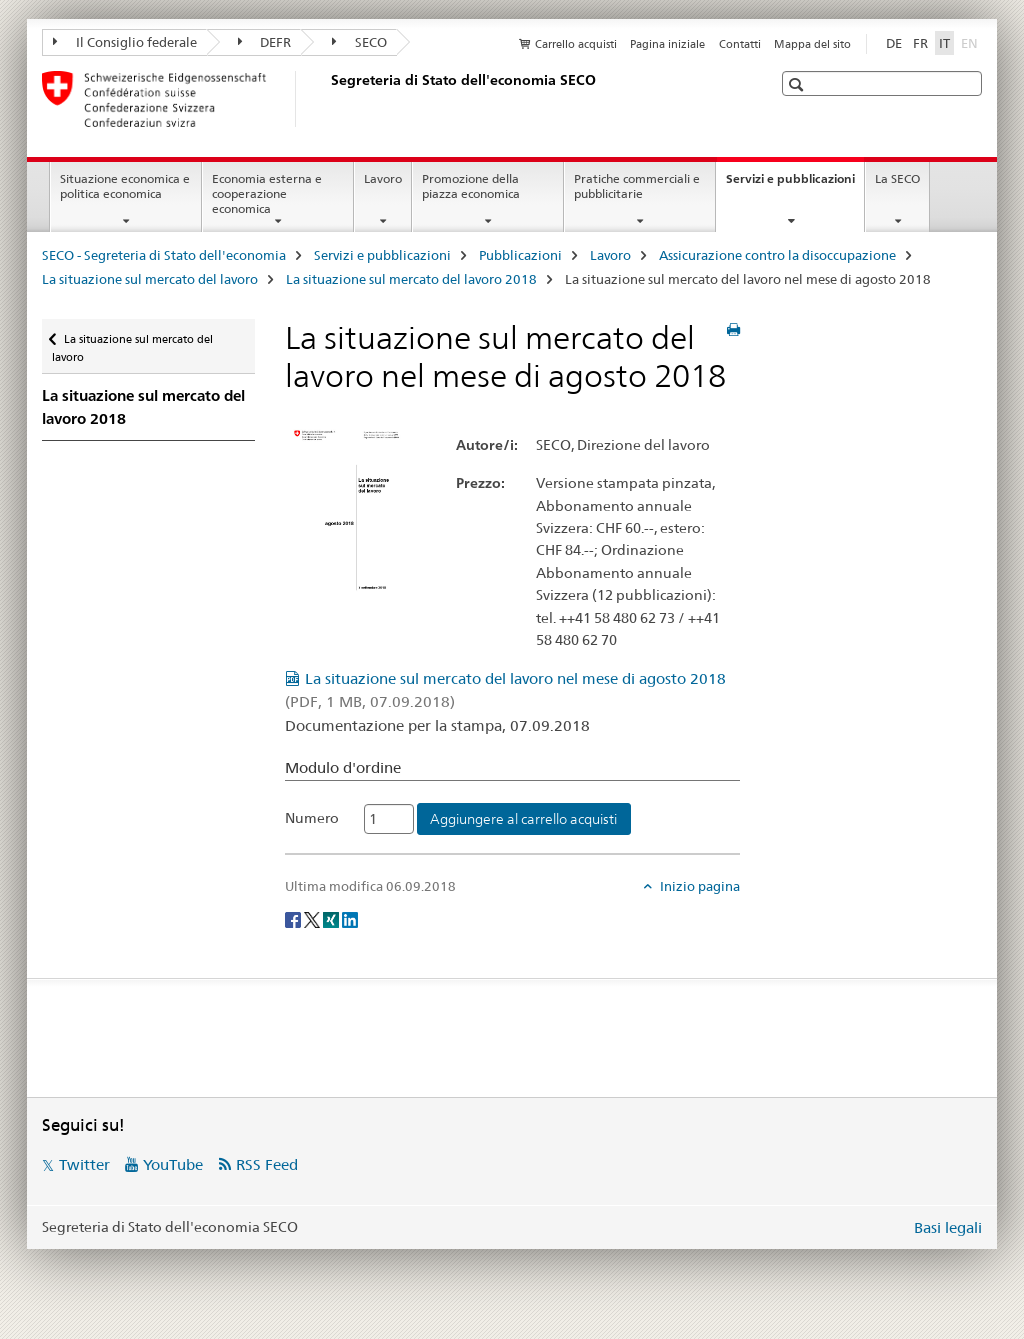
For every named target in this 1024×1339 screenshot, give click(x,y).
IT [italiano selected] (944, 43)
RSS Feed (267, 1164)
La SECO (897, 178)
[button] (798, 84)
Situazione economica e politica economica (125, 186)
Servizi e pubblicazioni (795, 185)
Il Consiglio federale (125, 42)
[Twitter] (313, 919)
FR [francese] (920, 43)
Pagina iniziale (667, 44)
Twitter (84, 1164)
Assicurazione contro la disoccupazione (777, 255)
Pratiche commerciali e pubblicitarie (637, 186)
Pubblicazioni (520, 255)
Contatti (740, 44)
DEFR (265, 42)
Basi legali (948, 1227)
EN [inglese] (971, 42)
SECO (359, 42)
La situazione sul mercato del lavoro (150, 279)
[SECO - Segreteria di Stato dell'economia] (327, 99)
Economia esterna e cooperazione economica (267, 193)
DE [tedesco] (894, 43)
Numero (312, 818)
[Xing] (332, 919)
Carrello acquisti (576, 44)
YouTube (173, 1164)
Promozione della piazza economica (471, 186)
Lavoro (383, 178)
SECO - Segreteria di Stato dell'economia (164, 255)
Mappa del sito (812, 44)
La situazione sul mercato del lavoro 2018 (411, 279)
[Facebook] (294, 919)
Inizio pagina (698, 886)
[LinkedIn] (350, 919)
